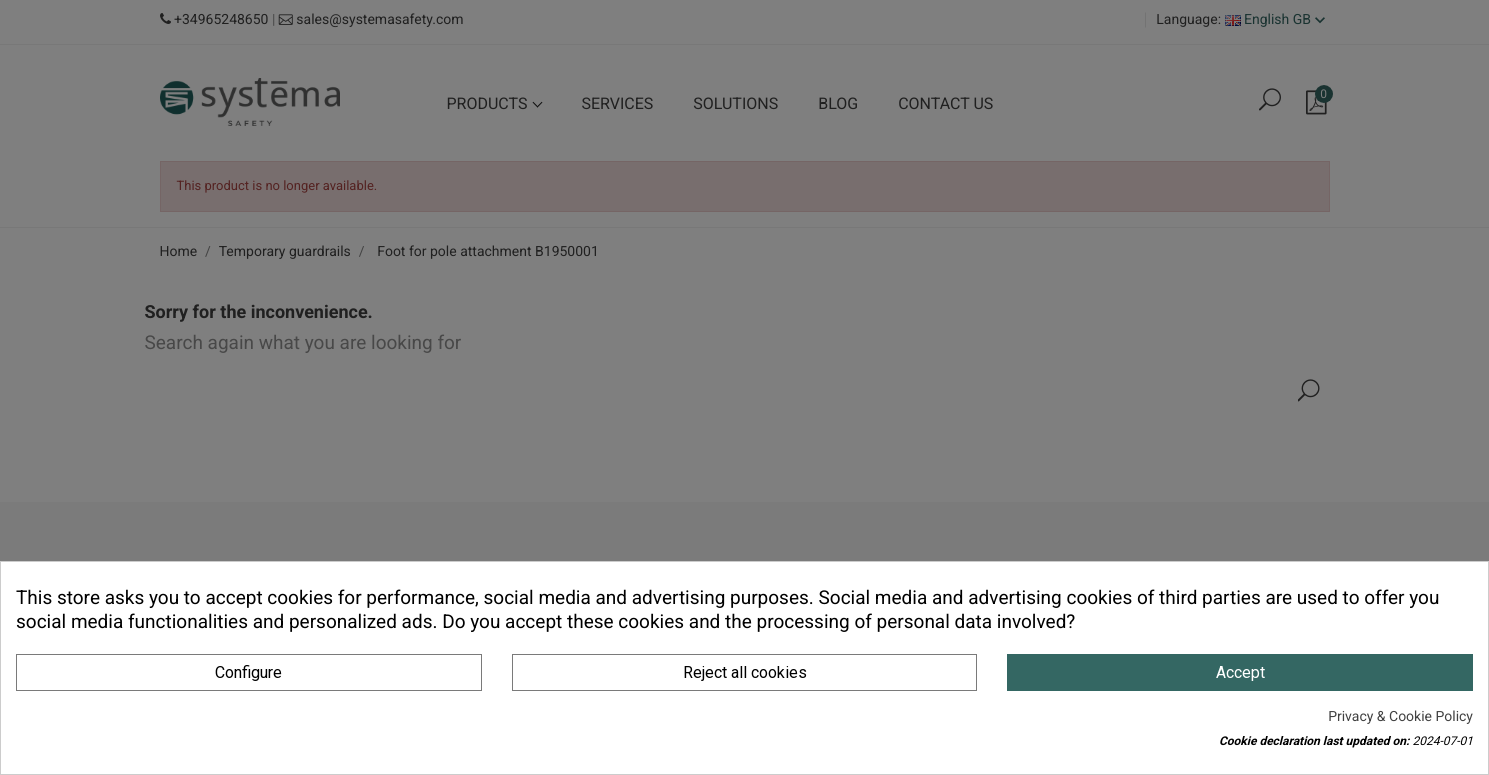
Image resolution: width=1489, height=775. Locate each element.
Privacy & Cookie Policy (1400, 717)
